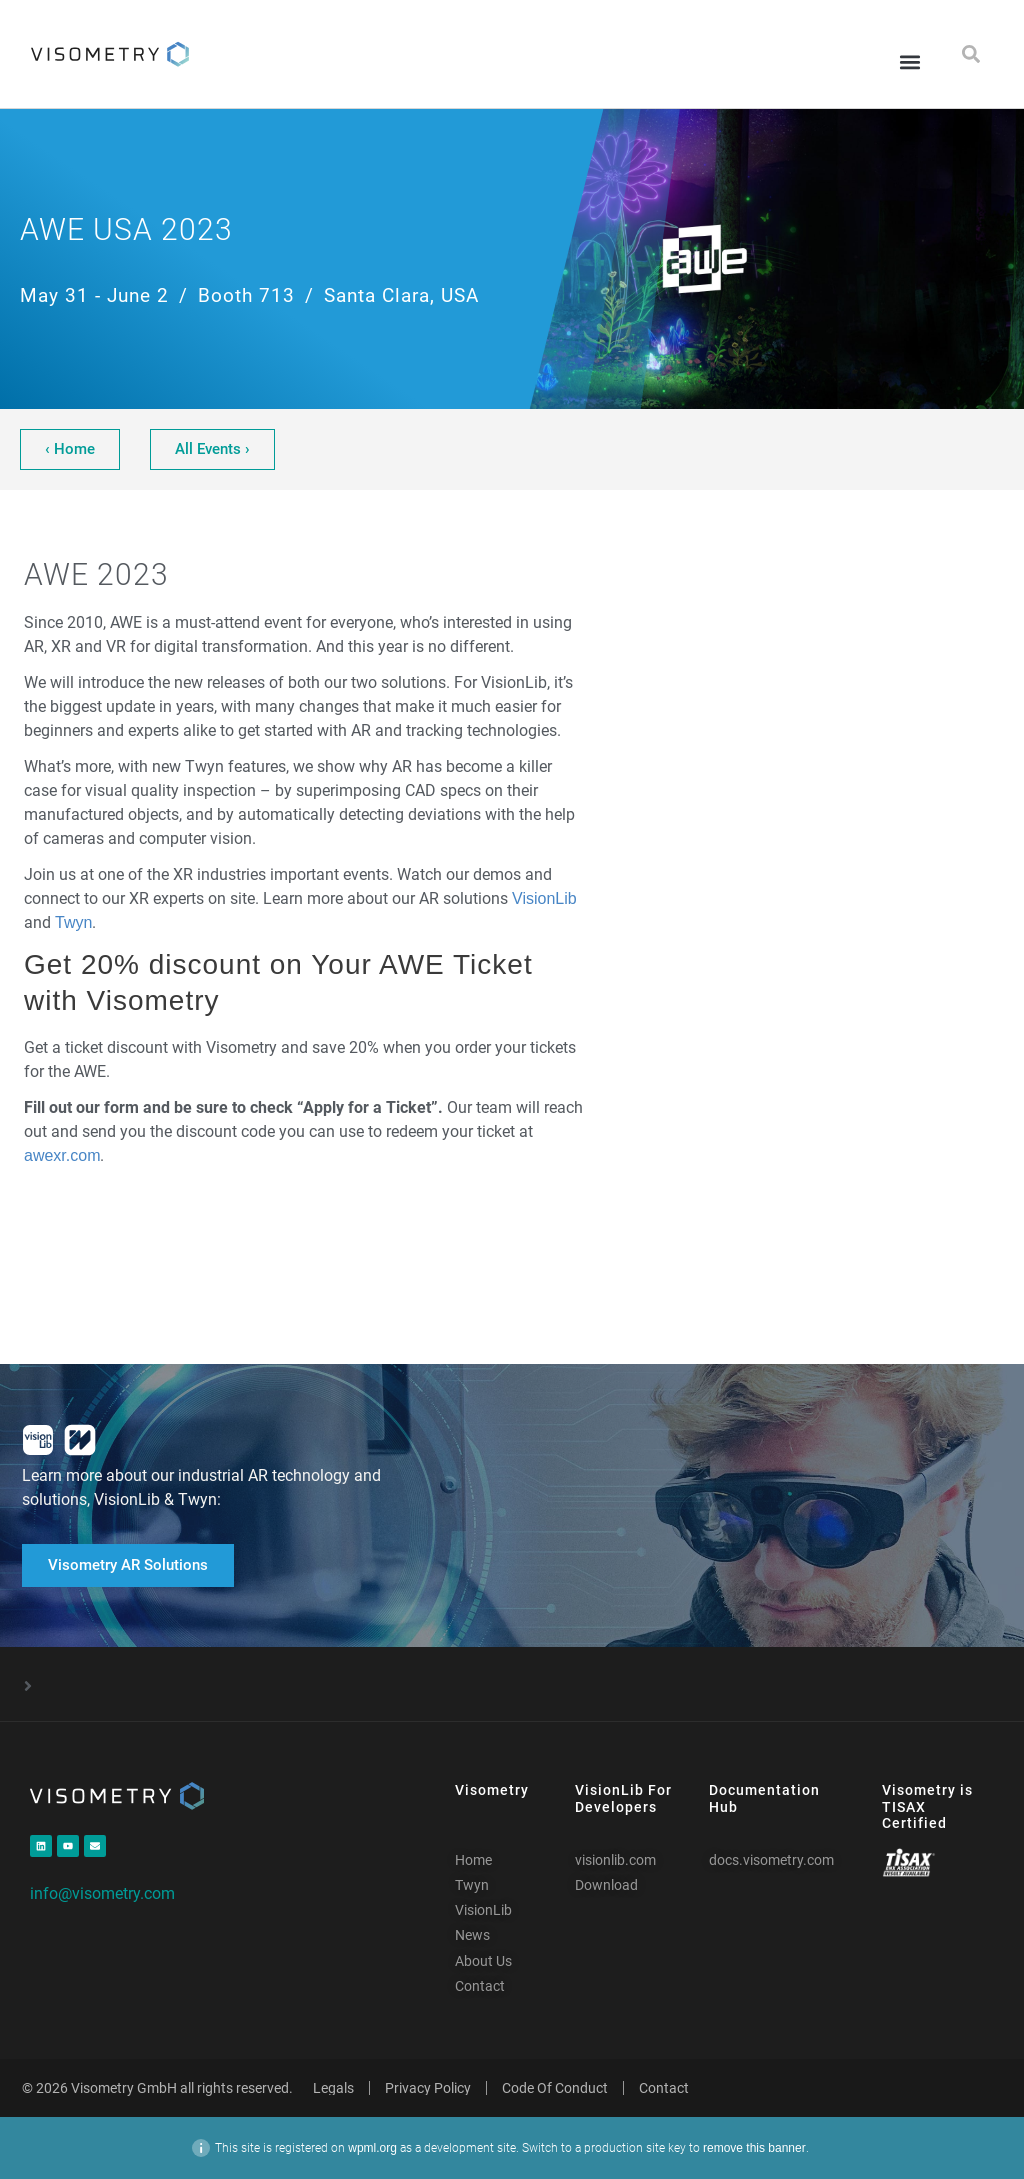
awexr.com (62, 1155)
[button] (909, 61)
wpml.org (372, 2148)
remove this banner (754, 2148)
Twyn (73, 922)
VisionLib (544, 898)
